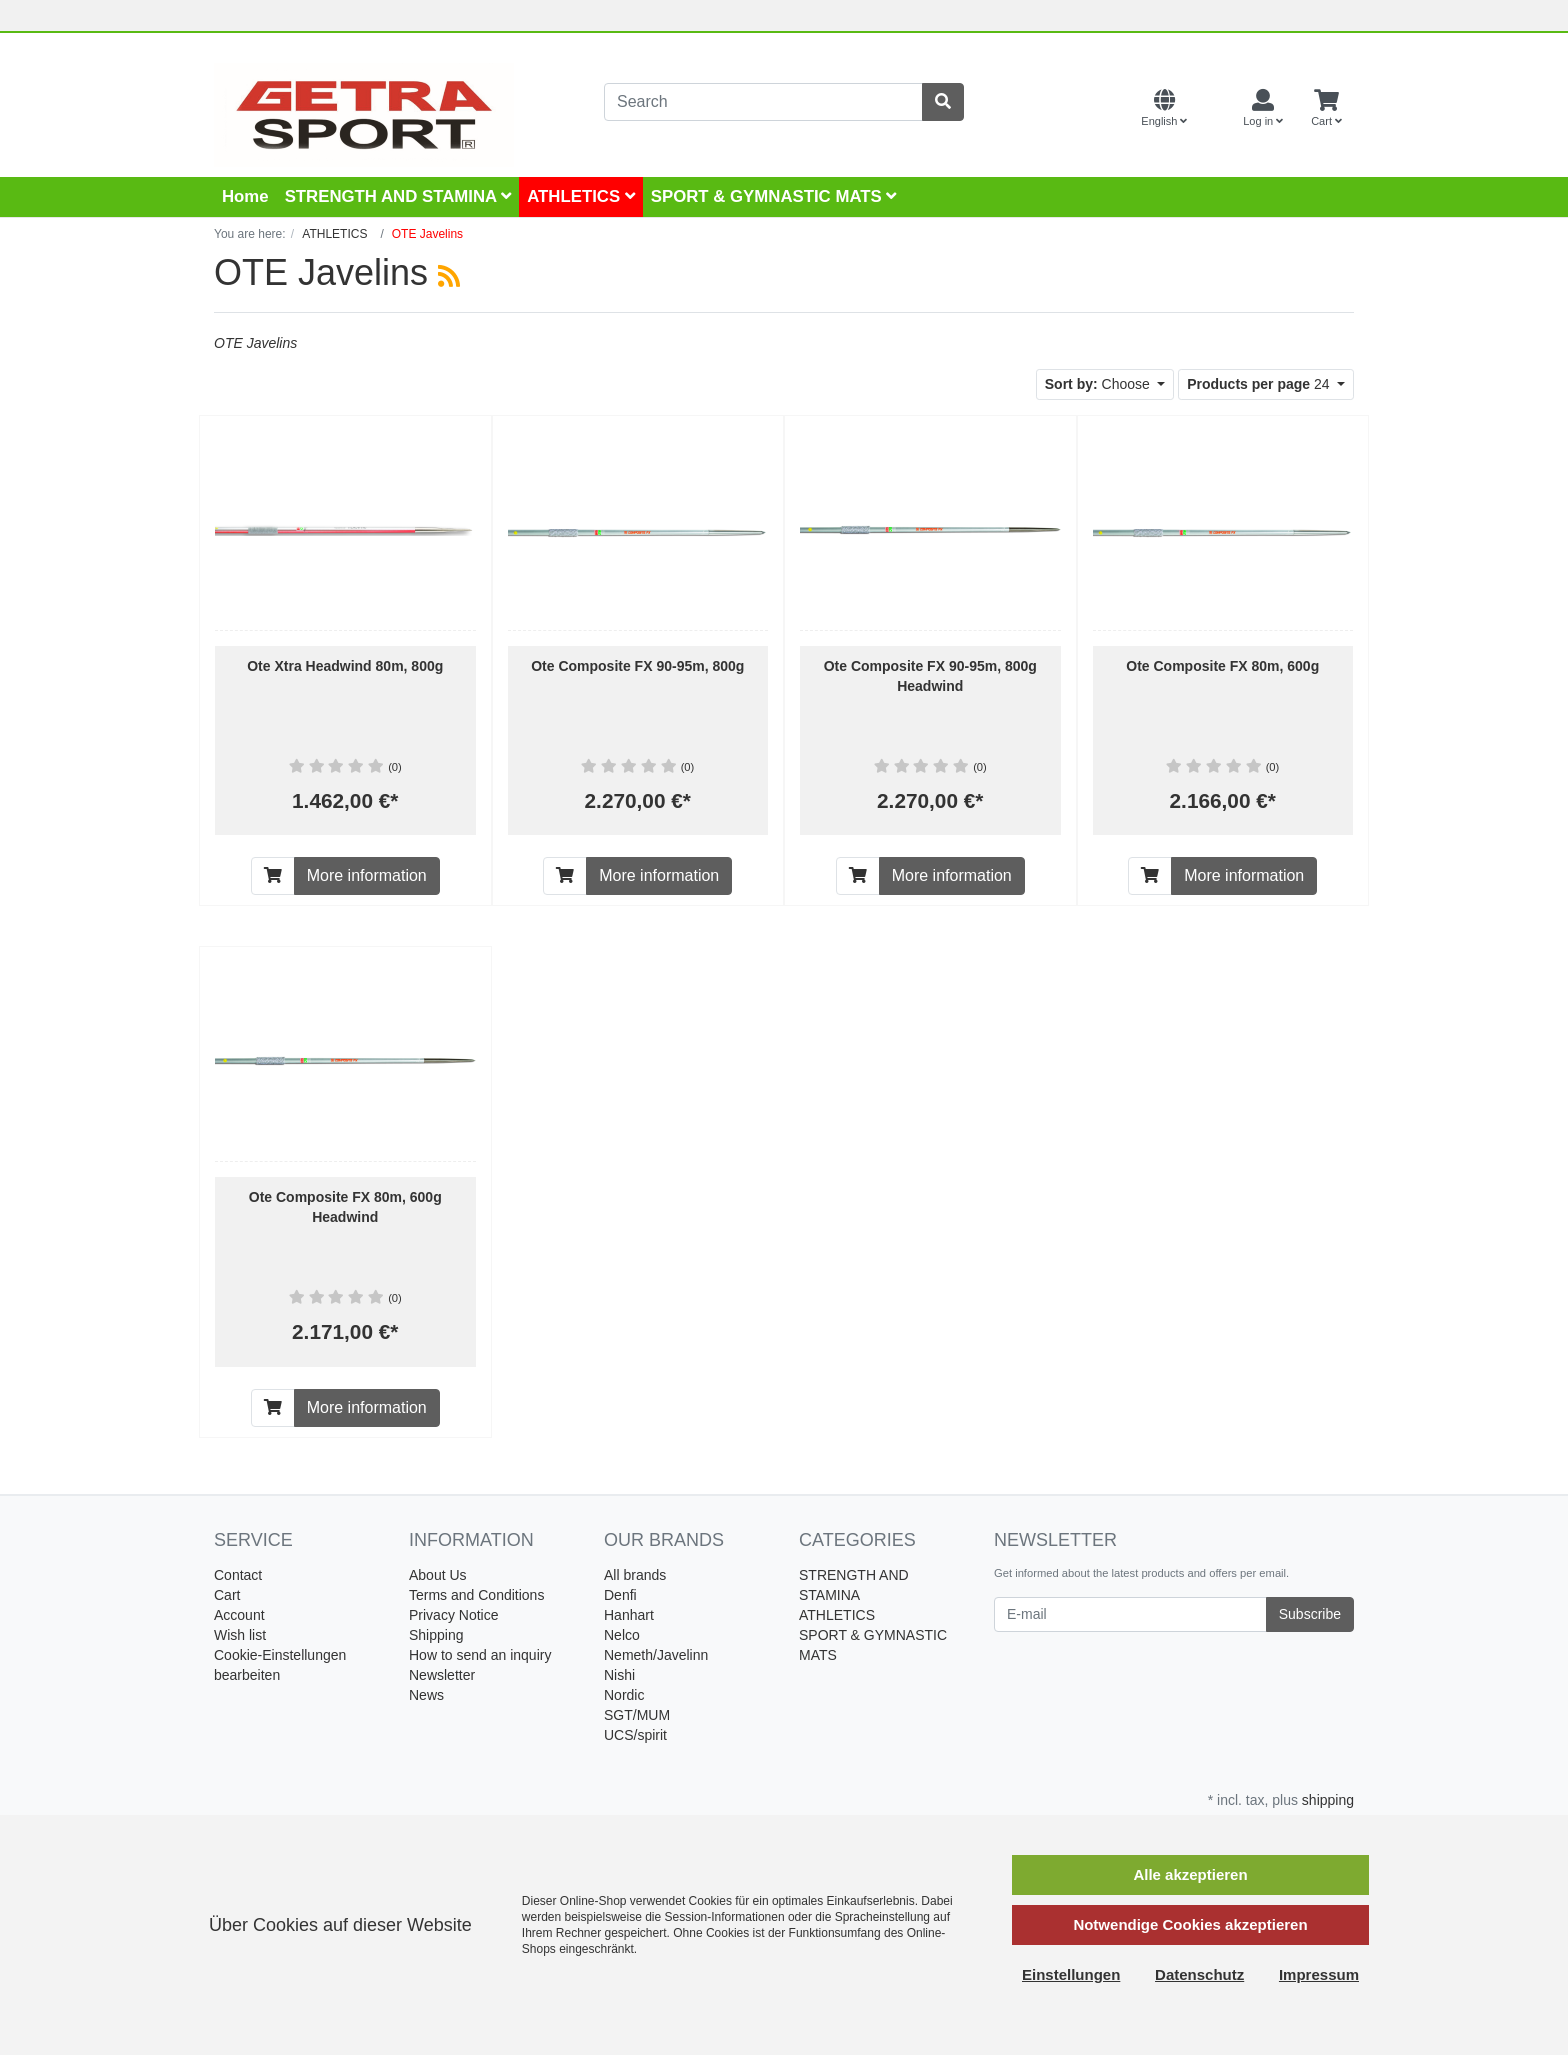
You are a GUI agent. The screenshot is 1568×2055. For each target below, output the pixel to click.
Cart (227, 1595)
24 (1260, 384)
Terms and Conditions (476, 1595)
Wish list (240, 1635)
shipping (1328, 1800)
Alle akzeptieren (1190, 1874)
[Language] (1164, 109)
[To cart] (273, 876)
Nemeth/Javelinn (656, 1655)
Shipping (436, 1635)
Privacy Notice (453, 1615)
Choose (1099, 384)
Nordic (624, 1695)
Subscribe (1310, 1614)
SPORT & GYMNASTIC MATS (774, 196)
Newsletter (442, 1675)
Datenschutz (1199, 1974)
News (426, 1695)
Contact (238, 1575)
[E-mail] (1130, 1614)
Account (239, 1615)
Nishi (619, 1675)
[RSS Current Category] (449, 276)
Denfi (620, 1595)
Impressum (1319, 1974)
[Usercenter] (1263, 109)
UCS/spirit (635, 1735)
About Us (438, 1575)
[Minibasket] (1326, 109)
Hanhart (629, 1615)
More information (367, 875)
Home (245, 196)
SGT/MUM (637, 1715)
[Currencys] (1215, 109)
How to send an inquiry (480, 1655)
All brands (635, 1575)
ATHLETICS (581, 196)
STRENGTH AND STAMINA (398, 196)
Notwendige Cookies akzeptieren (1190, 1924)
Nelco (622, 1635)
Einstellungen (1071, 1974)
